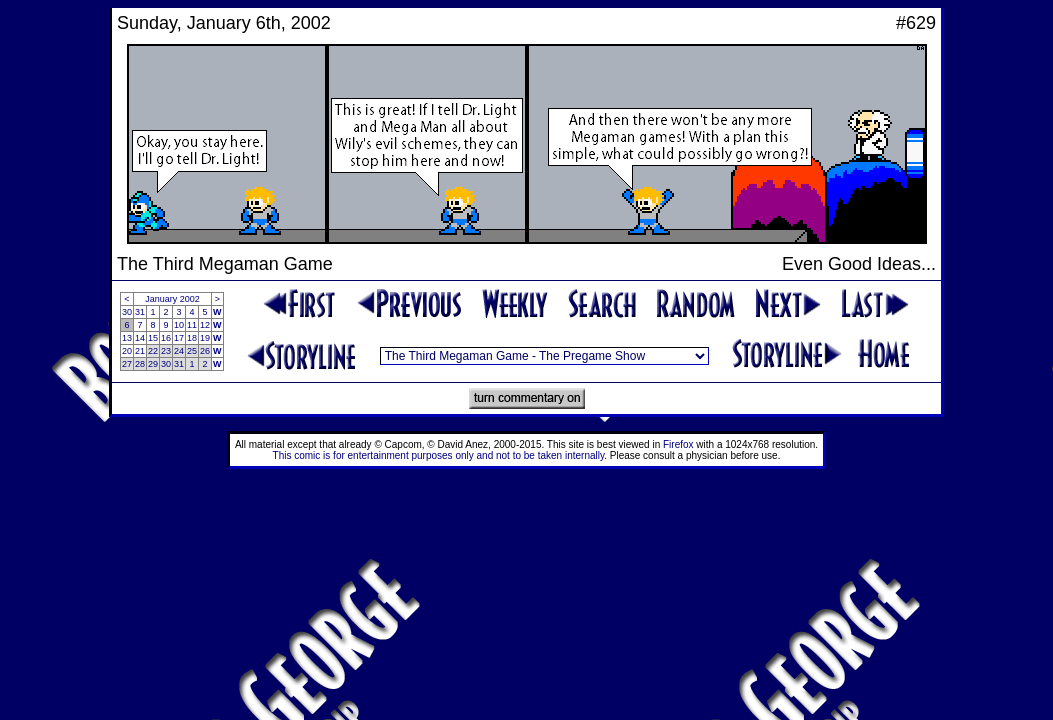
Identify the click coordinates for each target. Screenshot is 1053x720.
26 (205, 351)
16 (166, 338)
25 (192, 351)
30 (127, 312)
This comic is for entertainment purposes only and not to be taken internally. (440, 455)
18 (192, 338)
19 (205, 338)
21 (140, 351)
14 (140, 338)
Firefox (678, 444)
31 (140, 312)
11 (192, 325)
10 (179, 325)
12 (205, 325)
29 (153, 364)
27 (127, 364)
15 (153, 338)
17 (179, 338)
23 (166, 351)
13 (127, 338)
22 (153, 351)
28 (140, 364)
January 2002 (172, 299)
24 (179, 351)
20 (127, 351)
